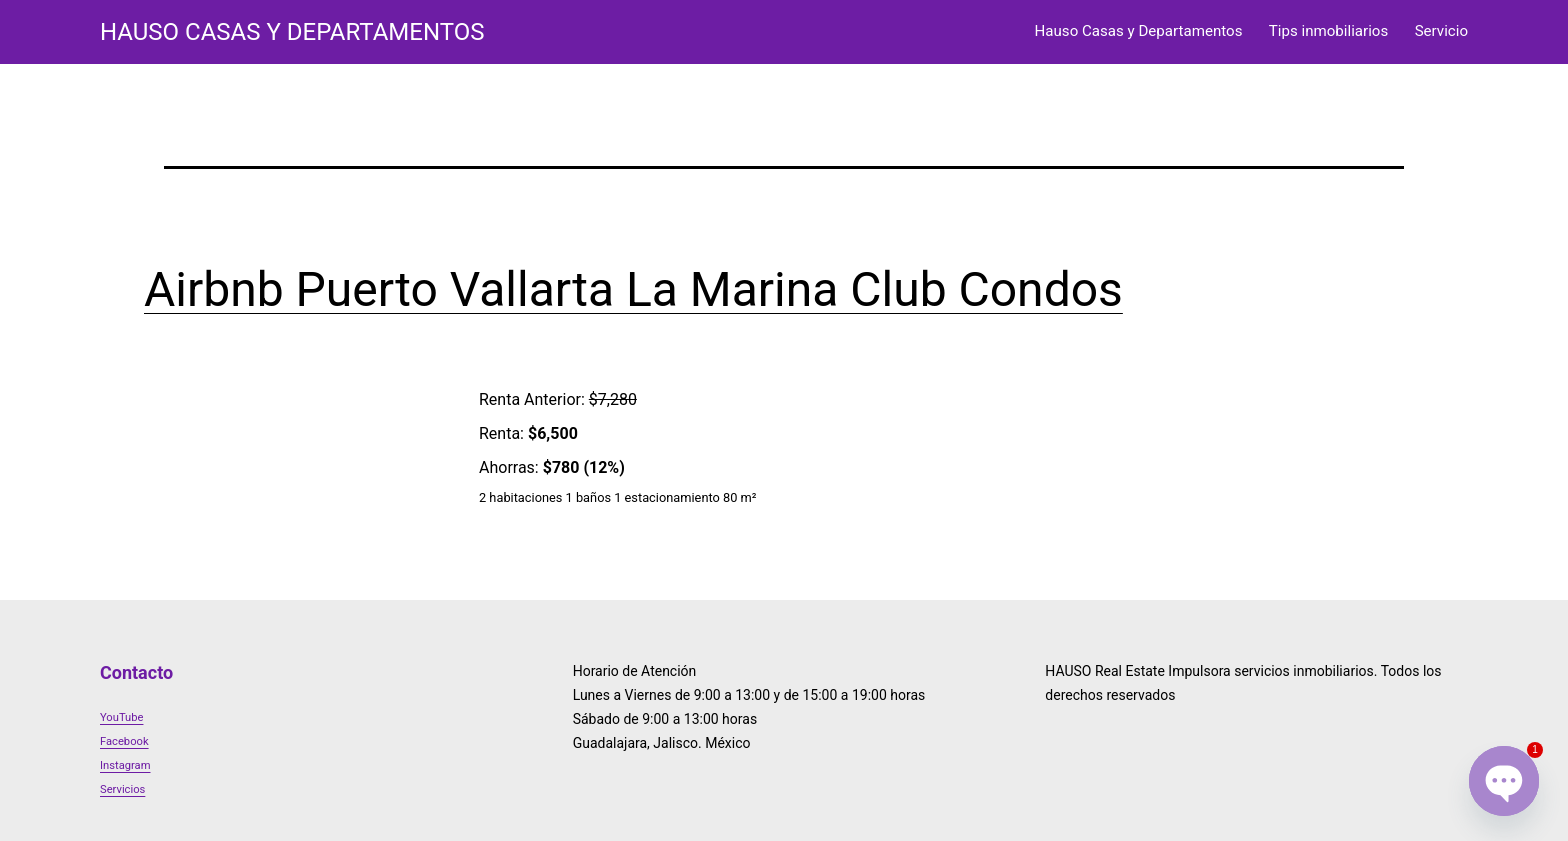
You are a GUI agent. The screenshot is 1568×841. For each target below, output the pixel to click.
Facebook (124, 741)
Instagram (125, 765)
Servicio (1441, 31)
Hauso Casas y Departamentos (1139, 31)
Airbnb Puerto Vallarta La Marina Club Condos (633, 289)
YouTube (121, 717)
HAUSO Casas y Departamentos (292, 32)
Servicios (122, 789)
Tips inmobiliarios (1328, 31)
